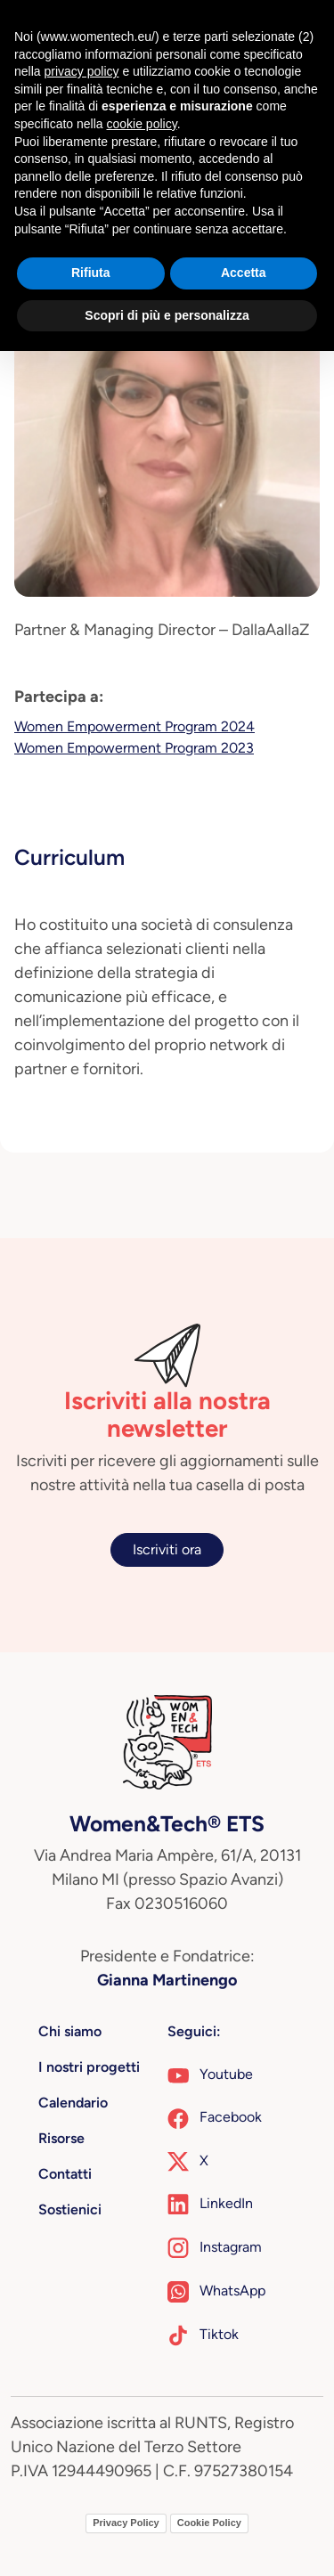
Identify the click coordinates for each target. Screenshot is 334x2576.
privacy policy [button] (81, 71)
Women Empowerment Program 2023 (134, 747)
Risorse (61, 2138)
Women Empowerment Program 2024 (134, 726)
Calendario (73, 2102)
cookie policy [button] (142, 124)
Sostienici (70, 2209)
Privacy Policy (126, 2522)
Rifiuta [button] (90, 272)
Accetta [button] (243, 272)
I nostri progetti (89, 2066)
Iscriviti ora (167, 1549)
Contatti (65, 2173)
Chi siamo (70, 2031)
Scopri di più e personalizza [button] (166, 315)
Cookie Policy (209, 2522)
